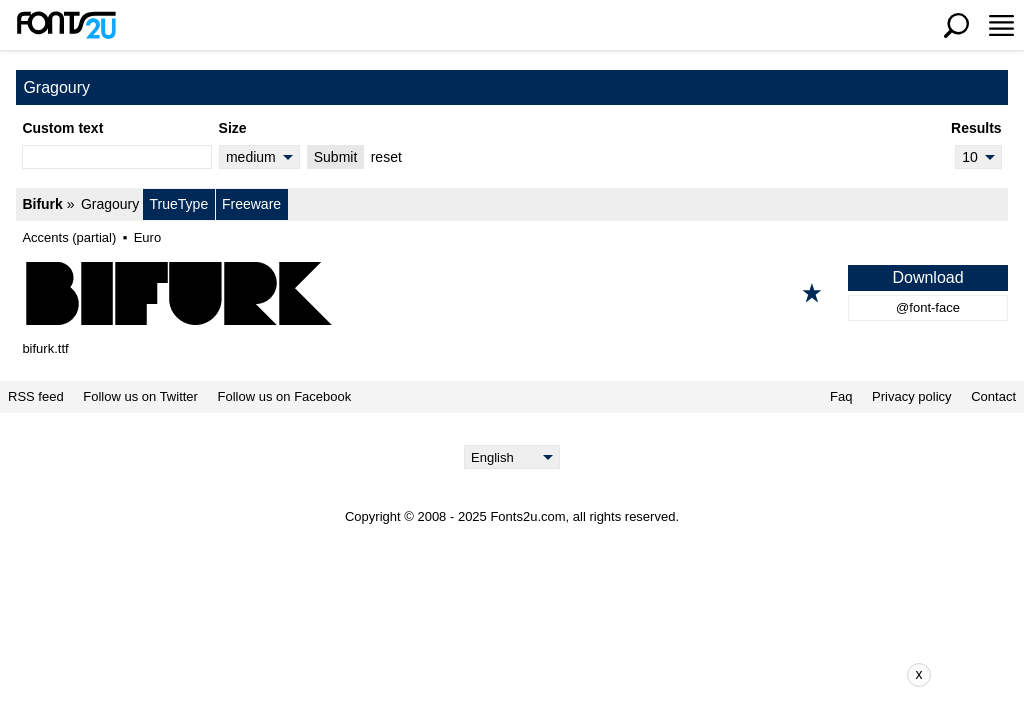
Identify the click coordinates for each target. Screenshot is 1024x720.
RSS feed (36, 397)
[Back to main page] (66, 25)
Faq (841, 397)
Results (976, 128)
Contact (993, 397)
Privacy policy (911, 397)
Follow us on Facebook (285, 397)
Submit (336, 157)
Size (233, 128)
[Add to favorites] (812, 293)
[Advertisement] (527, 675)
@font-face (928, 307)
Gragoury (110, 204)
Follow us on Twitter (140, 397)
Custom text (62, 128)
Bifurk (42, 204)
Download (927, 277)
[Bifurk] (512, 293)
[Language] (512, 457)
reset (386, 157)
